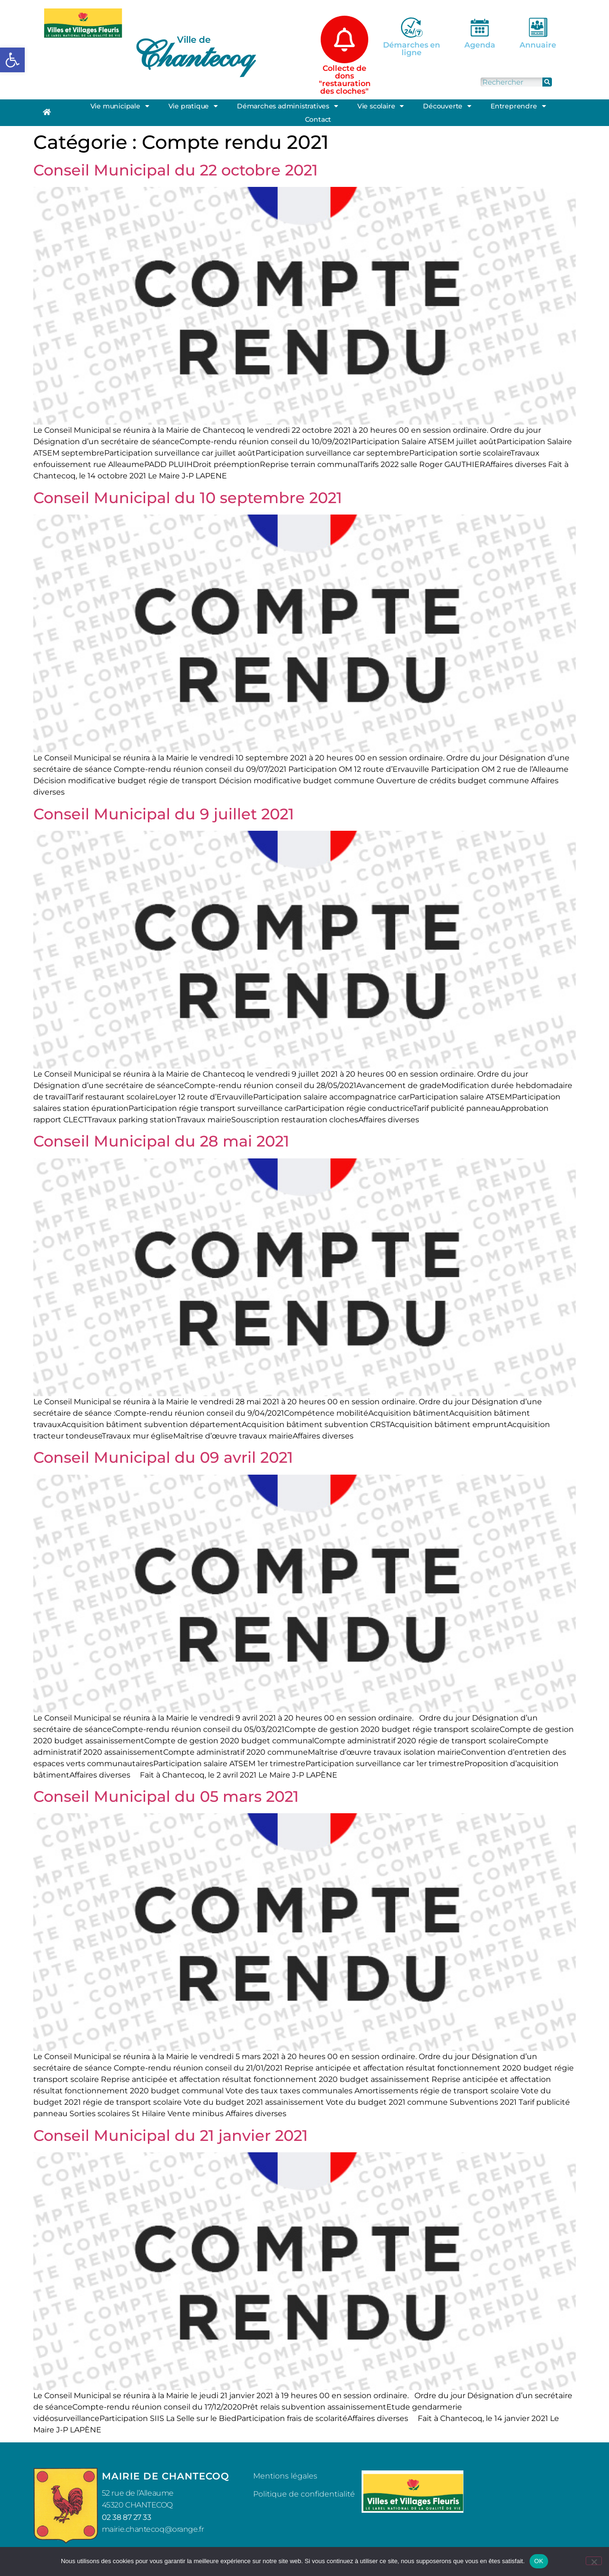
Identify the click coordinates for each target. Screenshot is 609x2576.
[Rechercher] (547, 82)
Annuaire (538, 44)
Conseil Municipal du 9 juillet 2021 (163, 814)
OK (538, 2561)
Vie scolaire (380, 106)
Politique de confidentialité (304, 2493)
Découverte (447, 106)
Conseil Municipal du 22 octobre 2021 (175, 170)
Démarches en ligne (411, 48)
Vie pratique (193, 106)
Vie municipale (119, 106)
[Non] (594, 2561)
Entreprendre (518, 106)
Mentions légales (285, 2475)
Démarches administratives (287, 106)
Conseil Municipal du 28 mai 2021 (161, 1141)
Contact (318, 119)
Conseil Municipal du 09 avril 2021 (163, 1457)
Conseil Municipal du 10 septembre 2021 (187, 497)
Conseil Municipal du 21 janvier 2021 (170, 2135)
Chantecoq (193, 55)
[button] (12, 60)
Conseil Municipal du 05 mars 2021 (166, 1796)
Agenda (479, 44)
